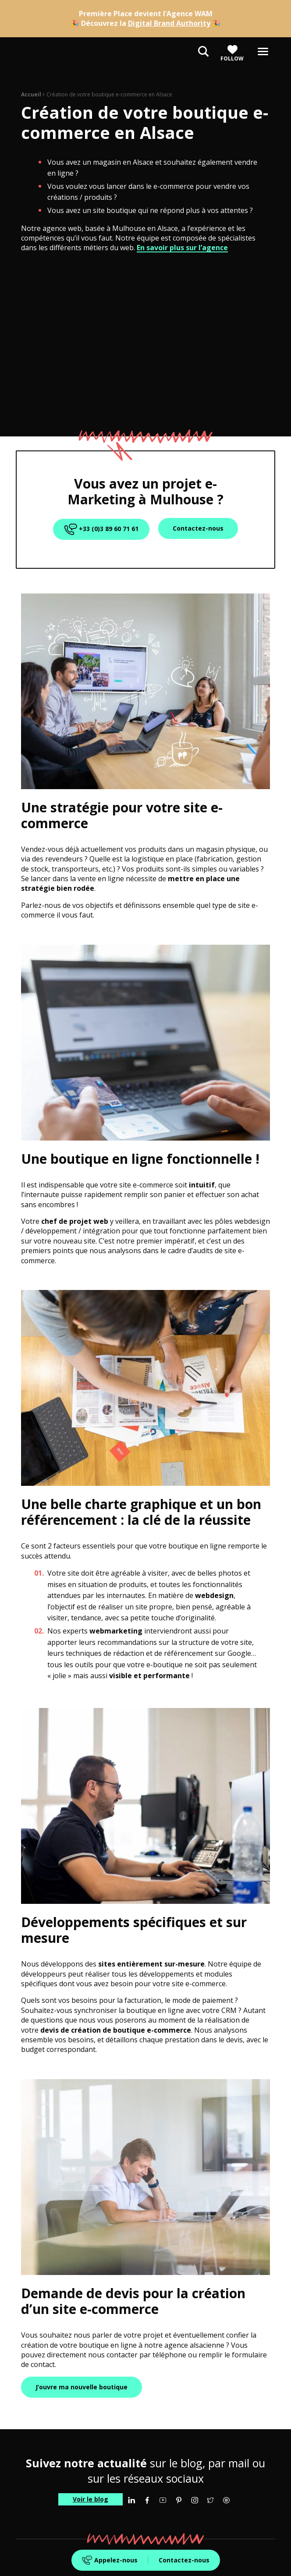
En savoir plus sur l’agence (182, 247)
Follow (232, 53)
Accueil (31, 94)
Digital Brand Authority (169, 23)
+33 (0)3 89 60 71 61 (99, 529)
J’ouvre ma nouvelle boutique (81, 2387)
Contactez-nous (184, 2560)
